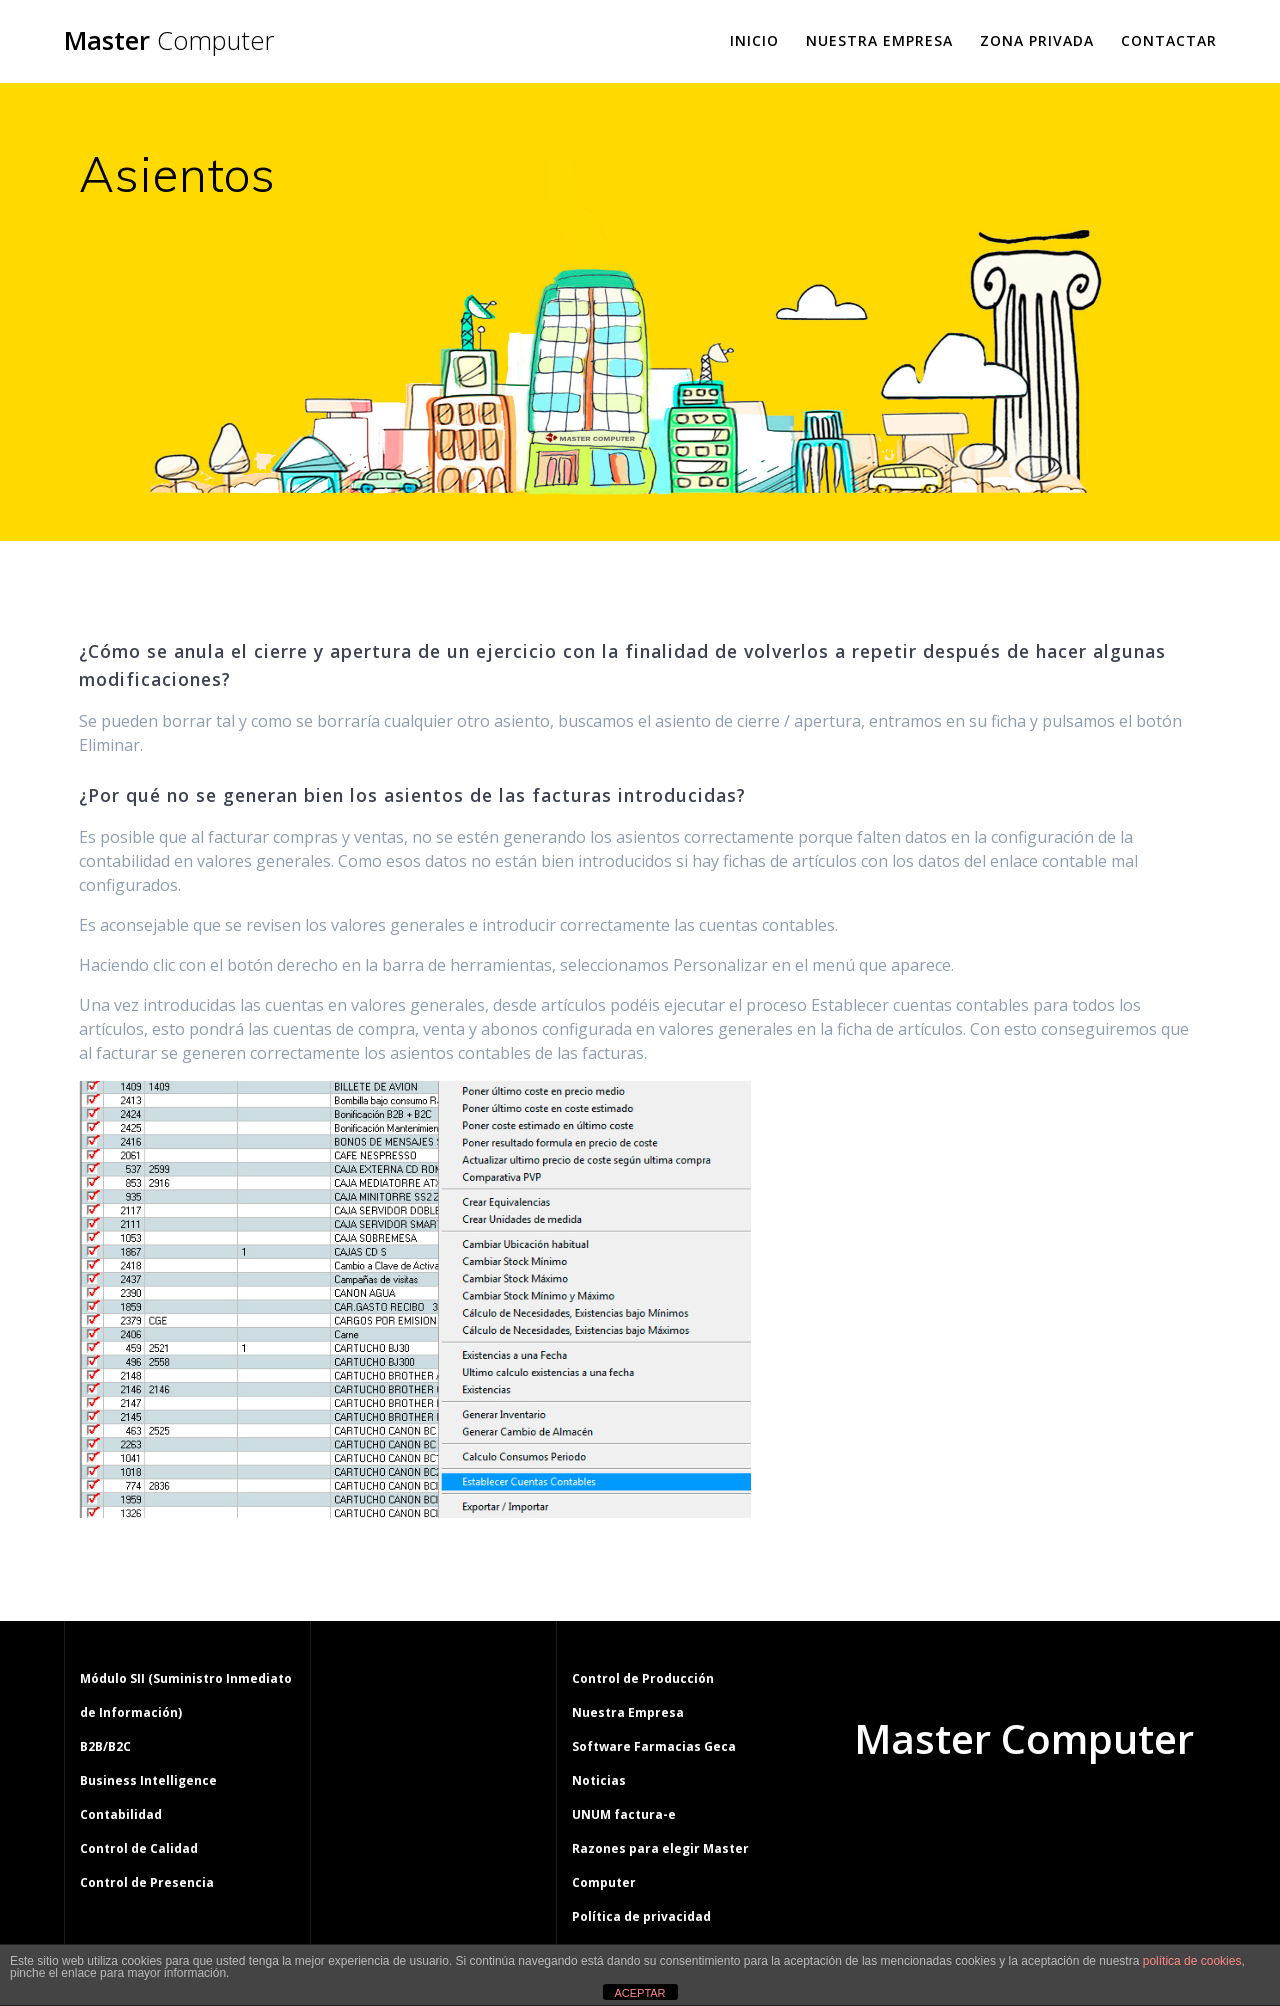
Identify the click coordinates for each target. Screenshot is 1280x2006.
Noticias (599, 1780)
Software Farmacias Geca (654, 1746)
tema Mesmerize (1082, 1815)
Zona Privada (1037, 40)
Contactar (1169, 40)
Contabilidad (121, 1814)
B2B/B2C (105, 1746)
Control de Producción (643, 1678)
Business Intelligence (148, 1780)
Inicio (754, 40)
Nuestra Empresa (879, 40)
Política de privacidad (641, 1916)
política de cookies (1192, 1961)
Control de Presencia (147, 1882)
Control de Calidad (139, 1848)
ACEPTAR (639, 1993)
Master (169, 41)
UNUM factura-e (624, 1814)
